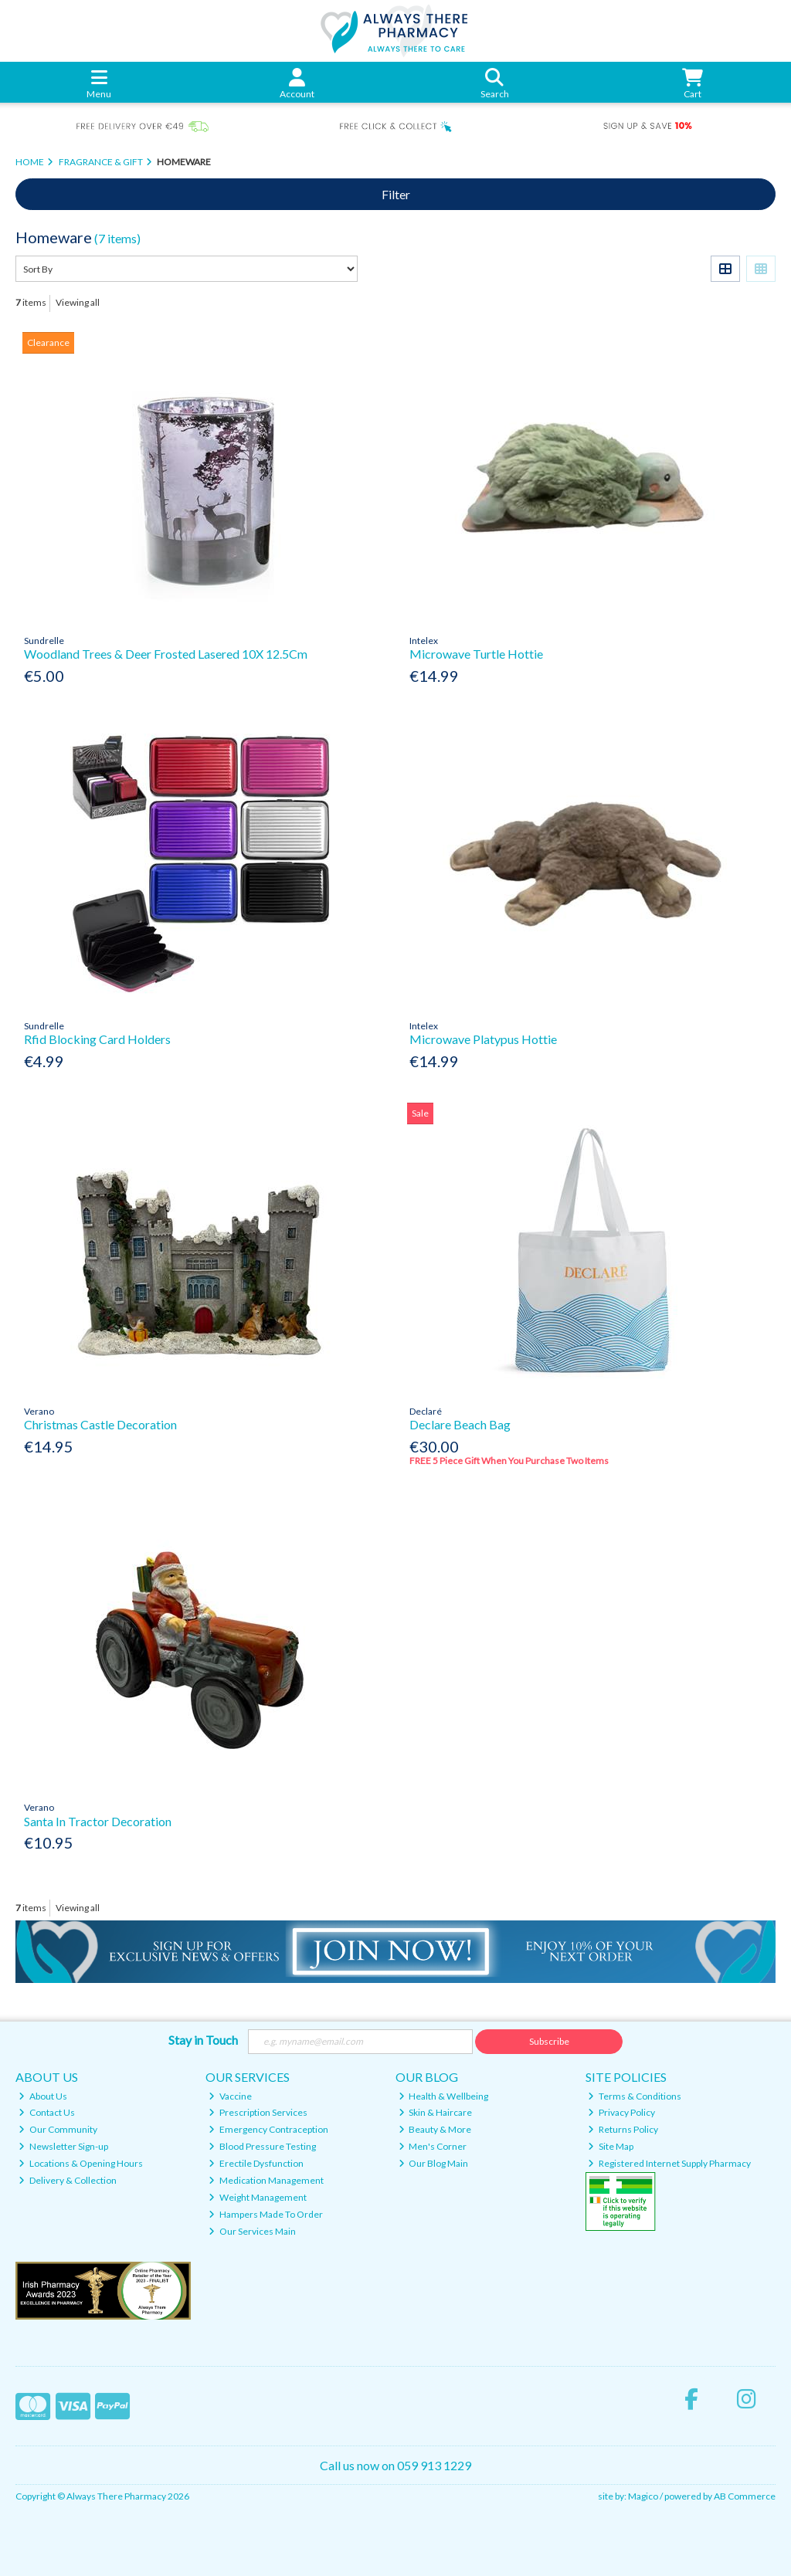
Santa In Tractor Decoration (97, 1821)
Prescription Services (258, 2112)
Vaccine (230, 2096)
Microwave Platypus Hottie (483, 1039)
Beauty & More (435, 2129)
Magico (643, 2496)
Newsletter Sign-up (63, 2146)
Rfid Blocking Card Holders (97, 1039)
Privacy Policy (621, 2112)
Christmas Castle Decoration (100, 1424)
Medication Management (266, 2180)
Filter (396, 194)
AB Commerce (745, 2496)
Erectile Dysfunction (256, 2163)
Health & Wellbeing (444, 2096)
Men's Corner (433, 2146)
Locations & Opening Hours (81, 2163)
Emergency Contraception (268, 2129)
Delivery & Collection (68, 2180)
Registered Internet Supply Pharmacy (669, 2163)
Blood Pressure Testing (262, 2146)
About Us (43, 2096)
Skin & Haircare (436, 2112)
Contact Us (47, 2112)
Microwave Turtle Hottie (476, 653)
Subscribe (549, 2041)
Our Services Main (252, 2231)
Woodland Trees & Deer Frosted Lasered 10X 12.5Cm (165, 653)
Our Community (58, 2129)
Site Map (610, 2146)
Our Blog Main (434, 2163)
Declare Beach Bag (460, 1424)
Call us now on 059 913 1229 (395, 2465)
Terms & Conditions (634, 2096)
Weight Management (258, 2197)
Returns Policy (623, 2129)
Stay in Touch (203, 2039)
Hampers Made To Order (266, 2214)
